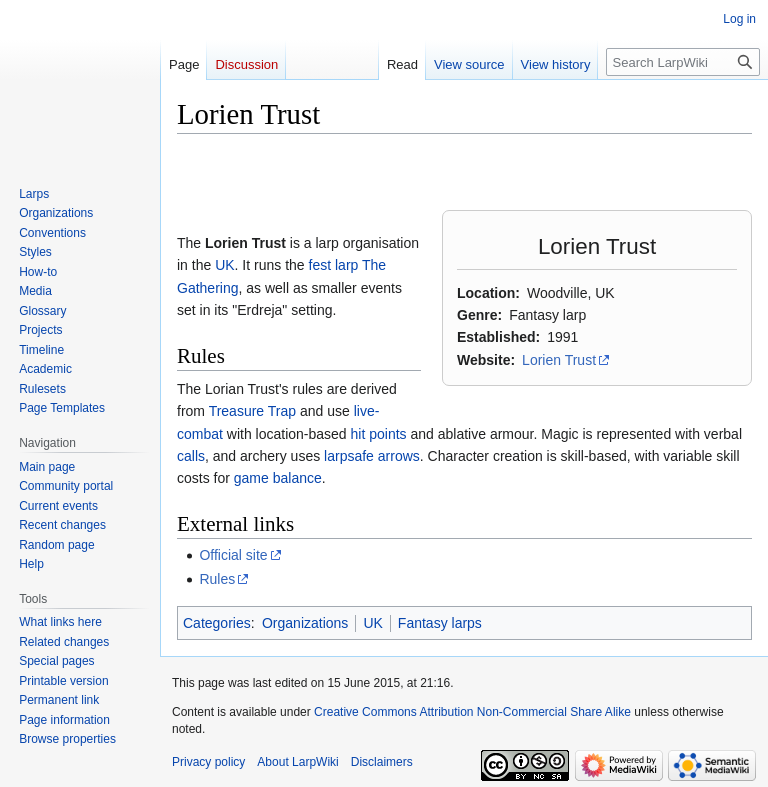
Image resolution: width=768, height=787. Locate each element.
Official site (233, 555)
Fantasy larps (440, 623)
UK (224, 265)
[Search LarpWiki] (683, 62)
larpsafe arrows (372, 456)
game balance (278, 478)
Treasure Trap (252, 411)
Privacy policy (208, 762)
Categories (217, 623)
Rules (217, 579)
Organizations (305, 623)
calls (191, 456)
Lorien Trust (559, 360)
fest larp (334, 265)
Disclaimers (382, 762)
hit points (379, 434)
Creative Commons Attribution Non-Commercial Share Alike (472, 712)
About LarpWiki (297, 762)
